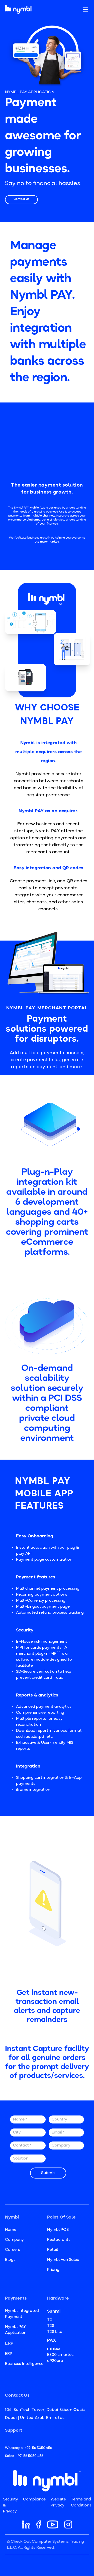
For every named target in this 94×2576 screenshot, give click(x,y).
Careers (12, 2250)
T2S (50, 2326)
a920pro (55, 2361)
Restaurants (58, 2240)
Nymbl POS (58, 2230)
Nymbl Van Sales (63, 2260)
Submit (48, 2173)
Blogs (10, 2260)
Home (10, 2230)
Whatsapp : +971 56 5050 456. (29, 2448)
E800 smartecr (61, 2355)
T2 (49, 2320)
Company (14, 2240)
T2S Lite (54, 2332)
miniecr (53, 2349)
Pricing (53, 2270)
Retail (52, 2250)
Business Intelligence (24, 2364)
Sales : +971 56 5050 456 (24, 2456)
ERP (8, 2354)
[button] (47, 1897)
